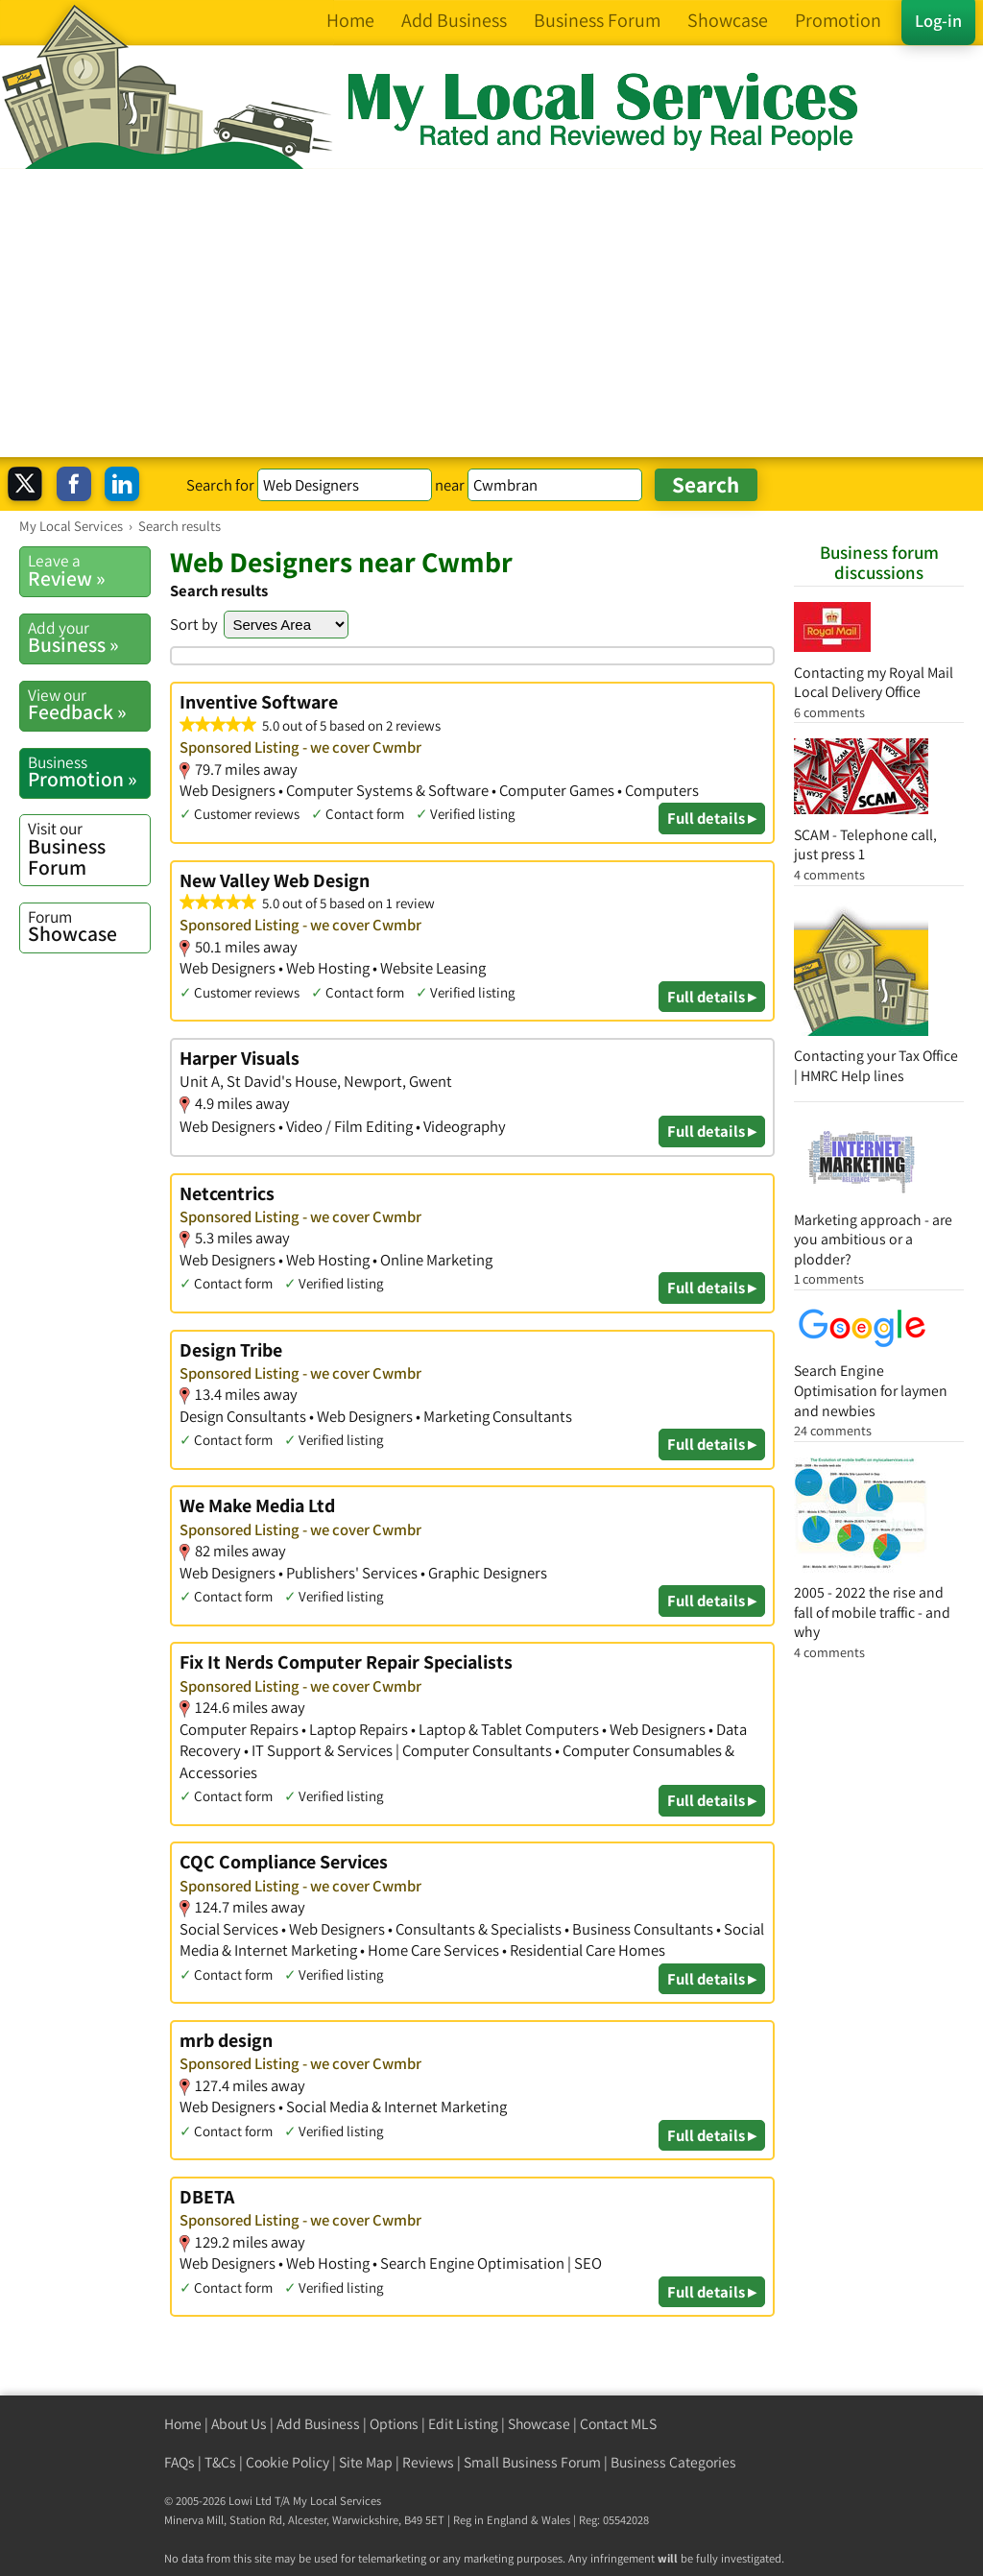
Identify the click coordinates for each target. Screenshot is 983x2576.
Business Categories (673, 2462)
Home (183, 2424)
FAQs (179, 2462)
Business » (89, 637)
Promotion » (89, 772)
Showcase (89, 926)
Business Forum (89, 848)
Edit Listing (463, 2424)
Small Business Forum (532, 2462)
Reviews (428, 2462)
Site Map (366, 2462)
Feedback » (89, 705)
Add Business (318, 2424)
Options (394, 2424)
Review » (89, 570)
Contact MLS (618, 2424)
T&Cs (220, 2462)
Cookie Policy (287, 2462)
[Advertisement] (491, 313)
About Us (239, 2424)
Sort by (194, 624)
